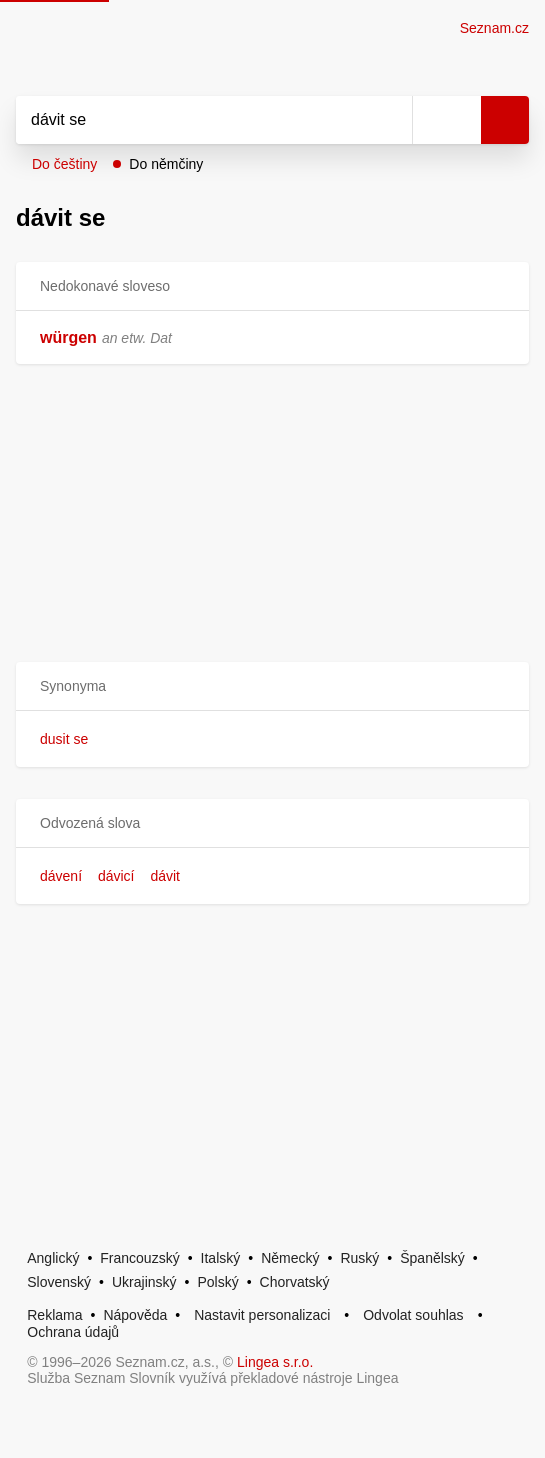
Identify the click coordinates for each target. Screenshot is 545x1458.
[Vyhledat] (192, 120)
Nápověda (135, 1315)
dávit (165, 876)
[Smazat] (390, 120)
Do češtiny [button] (64, 164)
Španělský (432, 1258)
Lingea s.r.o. (275, 1362)
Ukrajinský (144, 1282)
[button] (272, 686)
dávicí (116, 876)
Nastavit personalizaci (262, 1315)
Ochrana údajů (73, 1332)
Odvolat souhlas (413, 1315)
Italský (221, 1258)
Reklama (54, 1315)
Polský (217, 1282)
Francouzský (139, 1258)
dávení (61, 876)
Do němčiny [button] (166, 164)
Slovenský (59, 1282)
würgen (68, 337)
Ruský (359, 1258)
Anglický (53, 1258)
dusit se (64, 739)
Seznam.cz (494, 28)
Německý (290, 1258)
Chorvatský (295, 1282)
